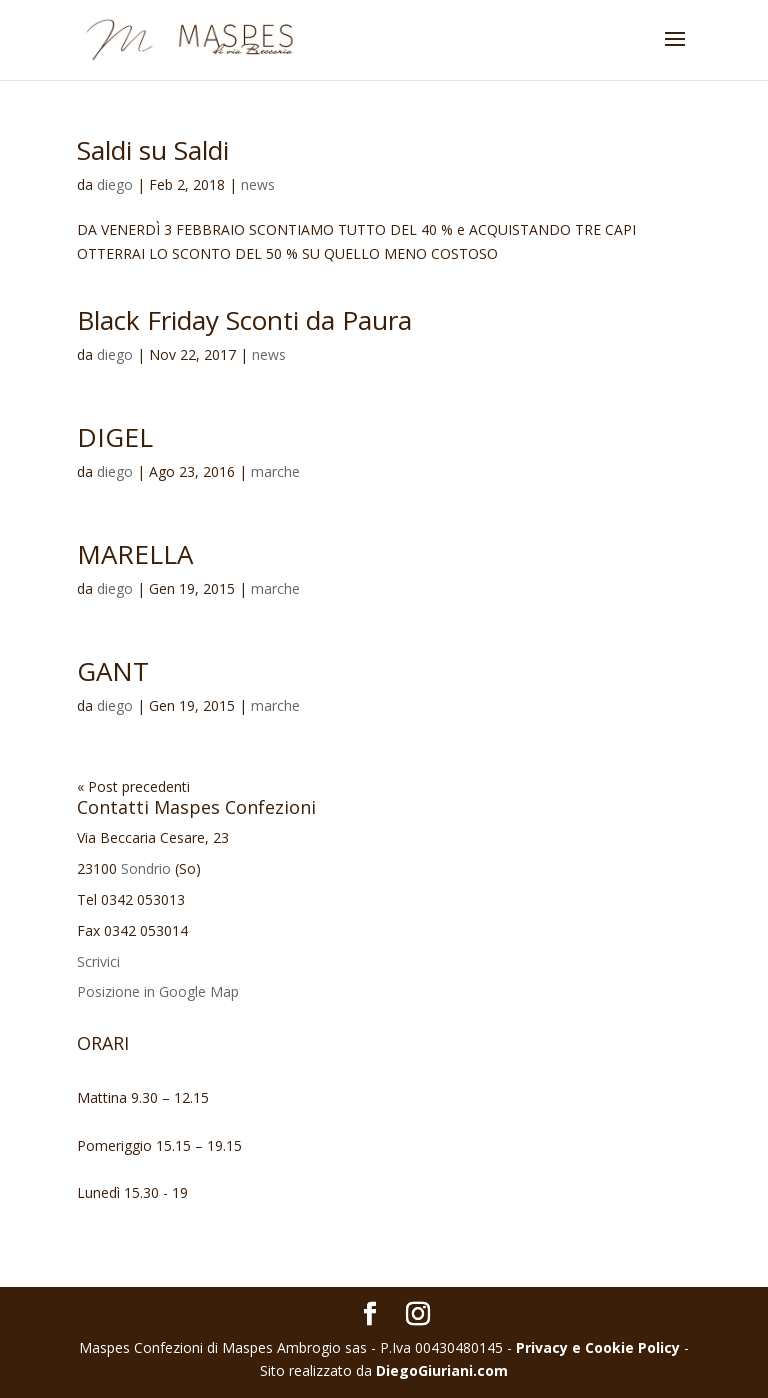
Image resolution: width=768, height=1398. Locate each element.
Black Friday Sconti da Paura (244, 320)
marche (275, 471)
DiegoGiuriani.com (442, 1370)
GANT (113, 671)
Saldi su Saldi (153, 150)
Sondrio (146, 868)
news (258, 184)
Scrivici (98, 961)
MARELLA (135, 554)
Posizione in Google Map (158, 991)
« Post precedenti (133, 786)
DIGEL (115, 437)
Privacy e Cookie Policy (598, 1347)
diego (115, 184)
